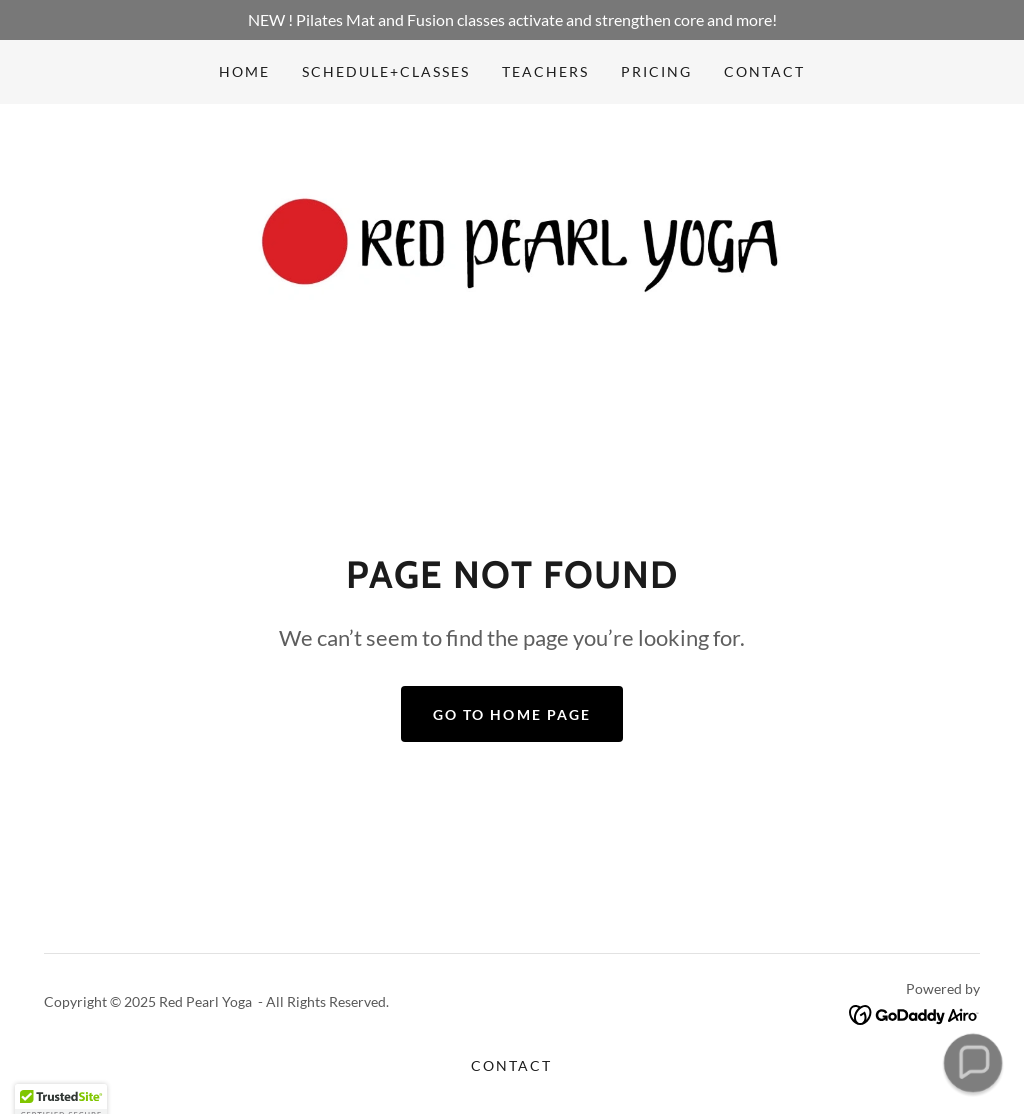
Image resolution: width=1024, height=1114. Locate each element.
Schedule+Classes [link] (386, 71)
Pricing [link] (656, 71)
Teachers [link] (545, 71)
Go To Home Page (511, 714)
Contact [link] (764, 71)
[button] (973, 1063)
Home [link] (244, 71)
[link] (512, 248)
